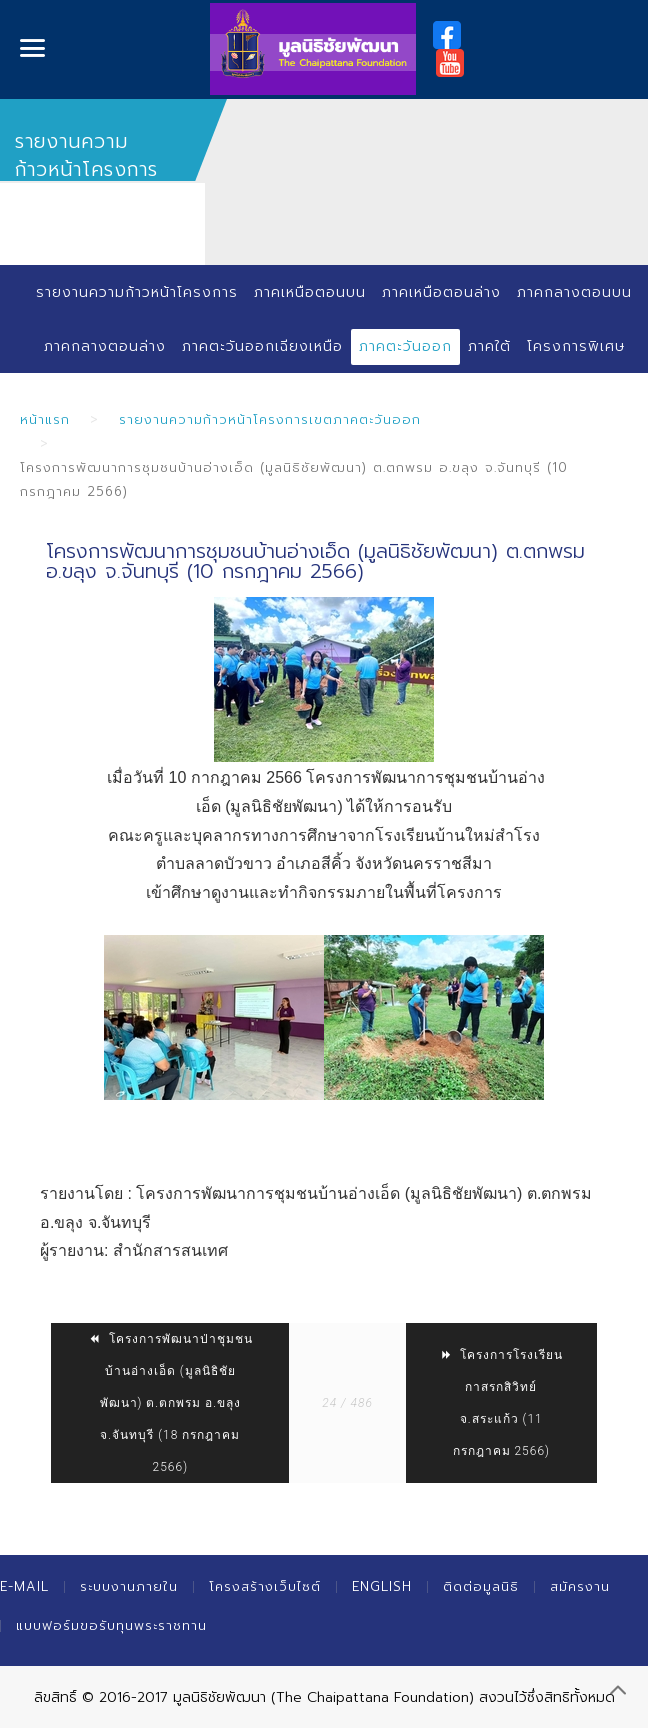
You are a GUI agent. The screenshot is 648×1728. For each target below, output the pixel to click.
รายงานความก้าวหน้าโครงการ (137, 292)
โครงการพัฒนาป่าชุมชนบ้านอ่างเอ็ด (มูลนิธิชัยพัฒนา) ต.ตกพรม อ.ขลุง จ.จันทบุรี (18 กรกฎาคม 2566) (170, 1403)
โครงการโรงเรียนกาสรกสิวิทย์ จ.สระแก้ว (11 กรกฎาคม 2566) (501, 1403)
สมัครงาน (580, 1586)
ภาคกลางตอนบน (574, 292)
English (382, 1586)
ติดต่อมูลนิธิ (481, 1586)
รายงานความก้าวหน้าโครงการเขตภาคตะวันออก (270, 419)
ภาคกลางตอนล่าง (105, 346)
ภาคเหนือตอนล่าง (441, 292)
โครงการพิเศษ (576, 346)
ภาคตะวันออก (405, 346)
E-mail (24, 1586)
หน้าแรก (45, 419)
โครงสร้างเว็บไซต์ (265, 1586)
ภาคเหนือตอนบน (310, 292)
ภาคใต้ (489, 346)
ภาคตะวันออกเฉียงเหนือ (262, 346)
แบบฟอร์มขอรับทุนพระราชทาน (111, 1625)
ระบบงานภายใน (129, 1586)
